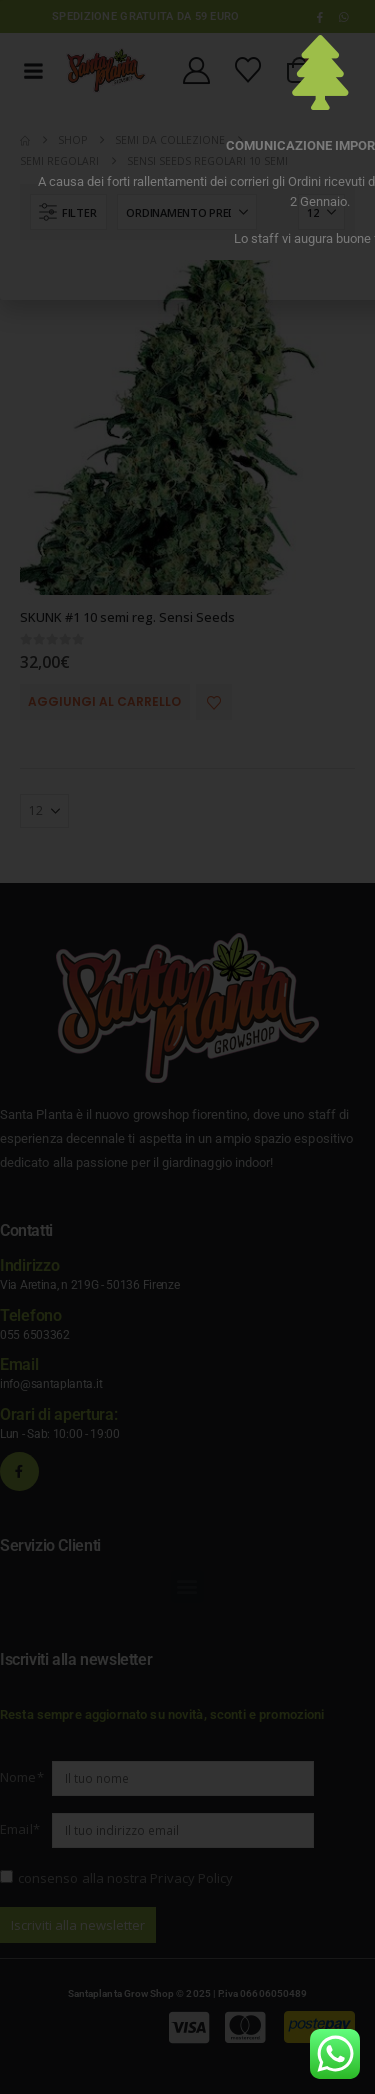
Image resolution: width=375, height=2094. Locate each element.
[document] (187, 1047)
